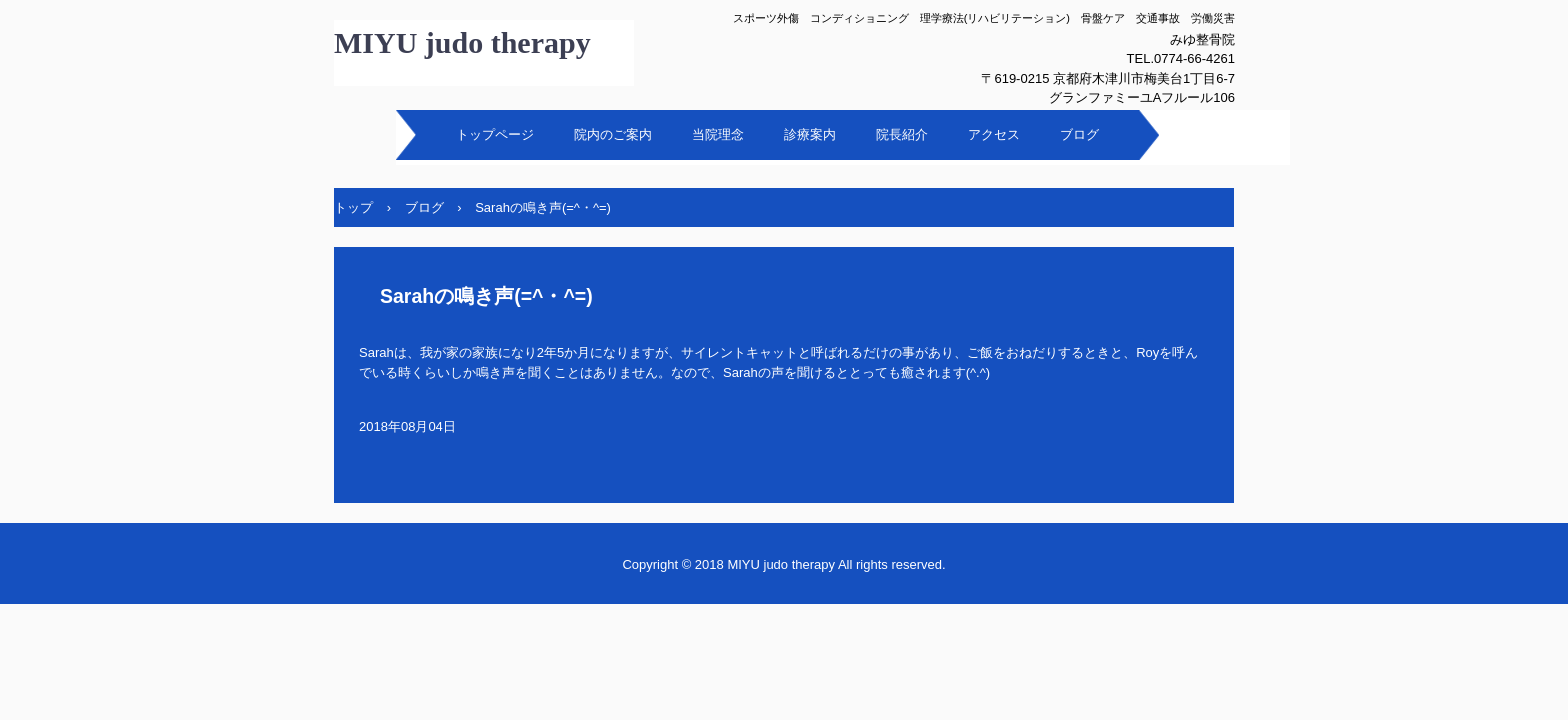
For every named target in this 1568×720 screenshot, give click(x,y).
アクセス (994, 134)
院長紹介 (902, 134)
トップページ (495, 134)
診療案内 (810, 134)
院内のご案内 (613, 134)
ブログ (1079, 134)
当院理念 (718, 134)
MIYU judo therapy (462, 42)
